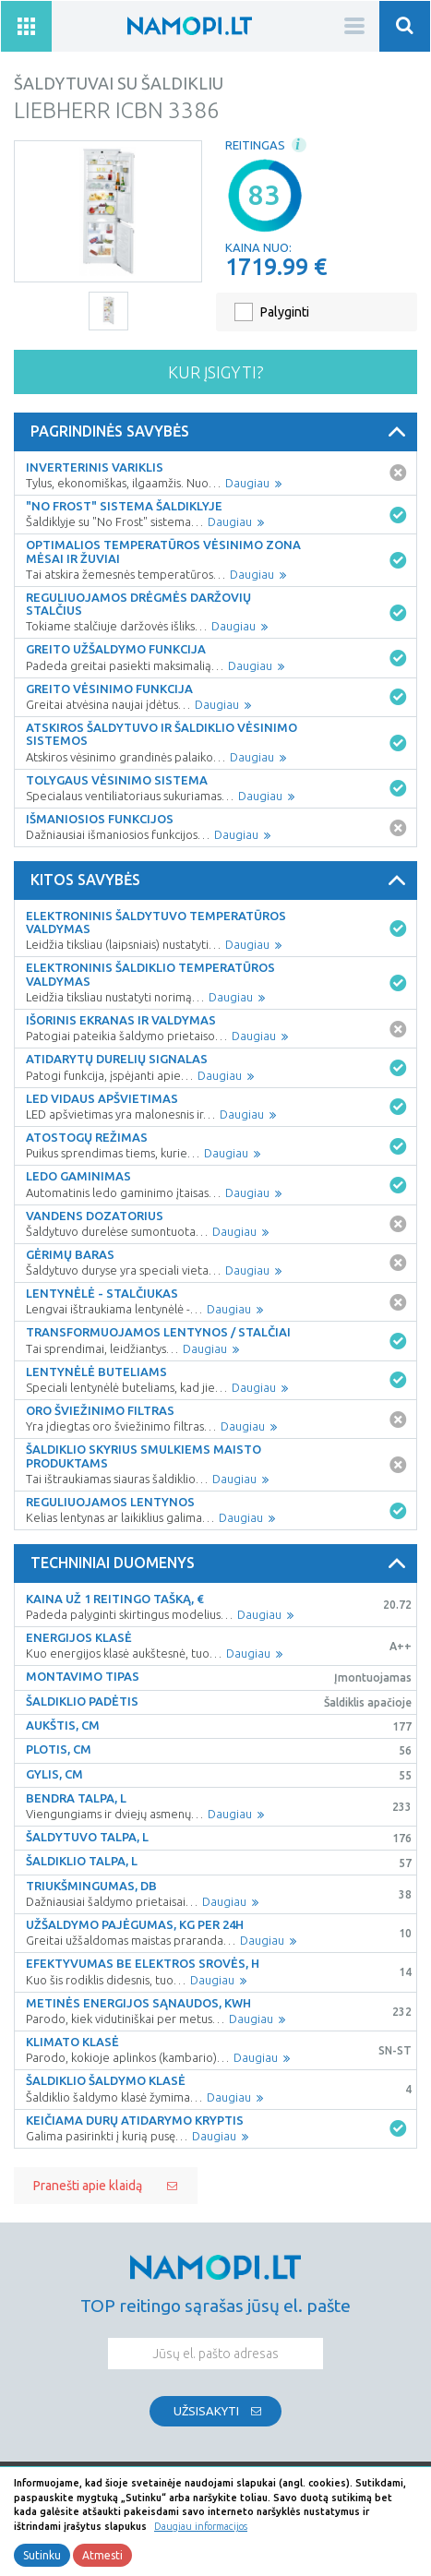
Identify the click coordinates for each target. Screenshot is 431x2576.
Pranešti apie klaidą (87, 2185)
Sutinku (42, 2555)
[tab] (215, 432)
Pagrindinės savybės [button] (221, 432)
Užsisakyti (206, 2410)
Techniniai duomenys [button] (221, 1563)
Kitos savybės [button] (221, 880)
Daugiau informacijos (200, 2526)
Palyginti (284, 312)
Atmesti (102, 2555)
